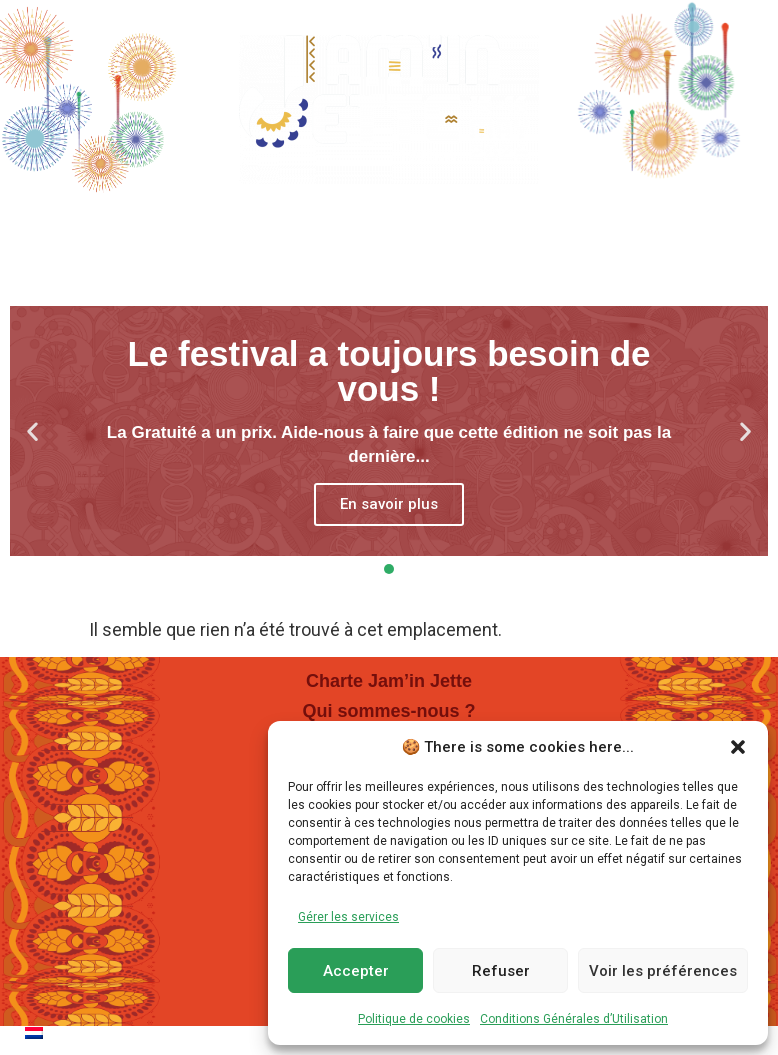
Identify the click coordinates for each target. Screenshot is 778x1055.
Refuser (501, 971)
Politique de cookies (414, 1019)
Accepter (356, 971)
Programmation (235, 225)
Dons (699, 224)
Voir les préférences (663, 971)
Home (81, 224)
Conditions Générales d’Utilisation (574, 1019)
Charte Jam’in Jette (389, 681)
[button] (738, 747)
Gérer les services (348, 917)
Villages (412, 225)
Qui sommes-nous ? (388, 711)
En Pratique (569, 225)
